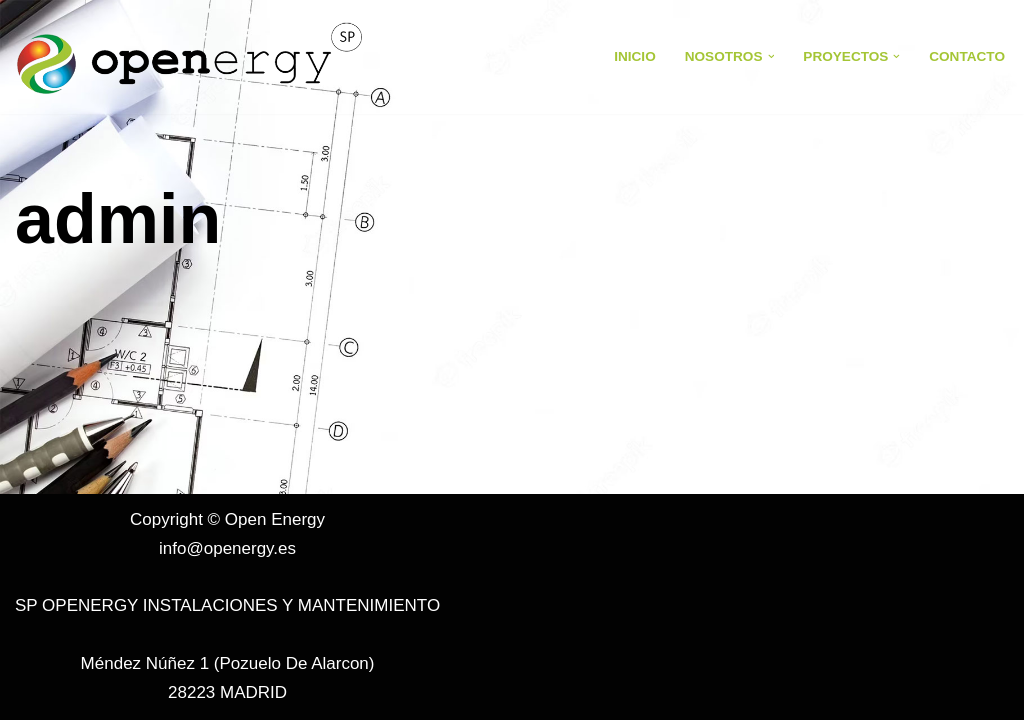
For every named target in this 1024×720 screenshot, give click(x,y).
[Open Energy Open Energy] (190, 57)
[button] (771, 56)
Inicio (635, 56)
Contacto (967, 56)
